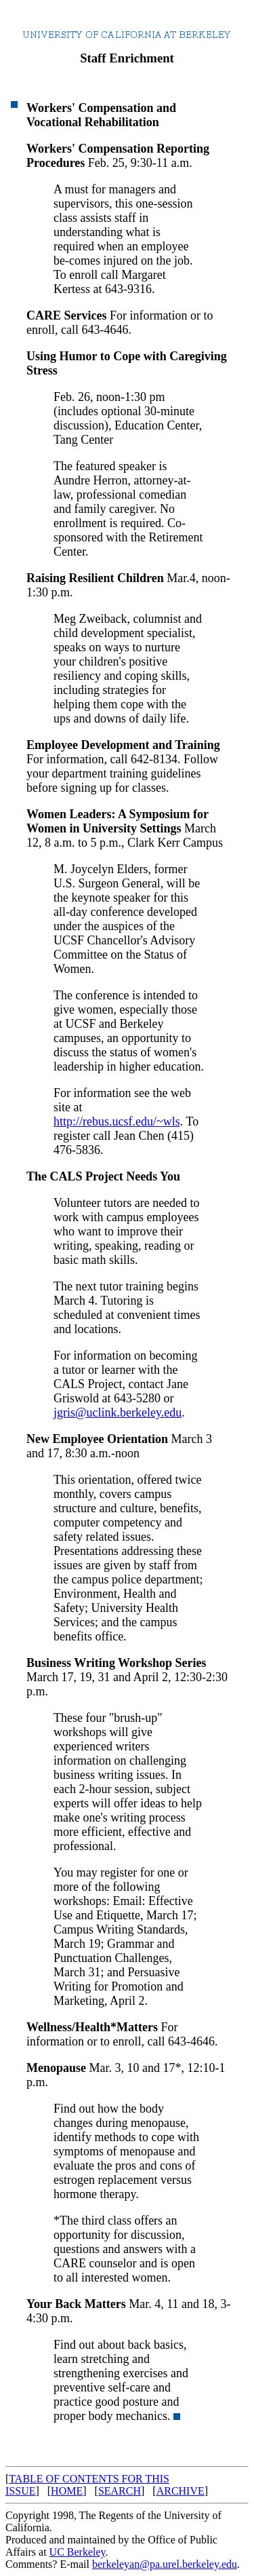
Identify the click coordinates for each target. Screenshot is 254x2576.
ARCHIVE (180, 2491)
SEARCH (119, 2491)
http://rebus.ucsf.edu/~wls (117, 1121)
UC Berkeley (77, 2552)
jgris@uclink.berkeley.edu (118, 1412)
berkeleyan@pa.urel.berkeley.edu (164, 2564)
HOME (67, 2491)
